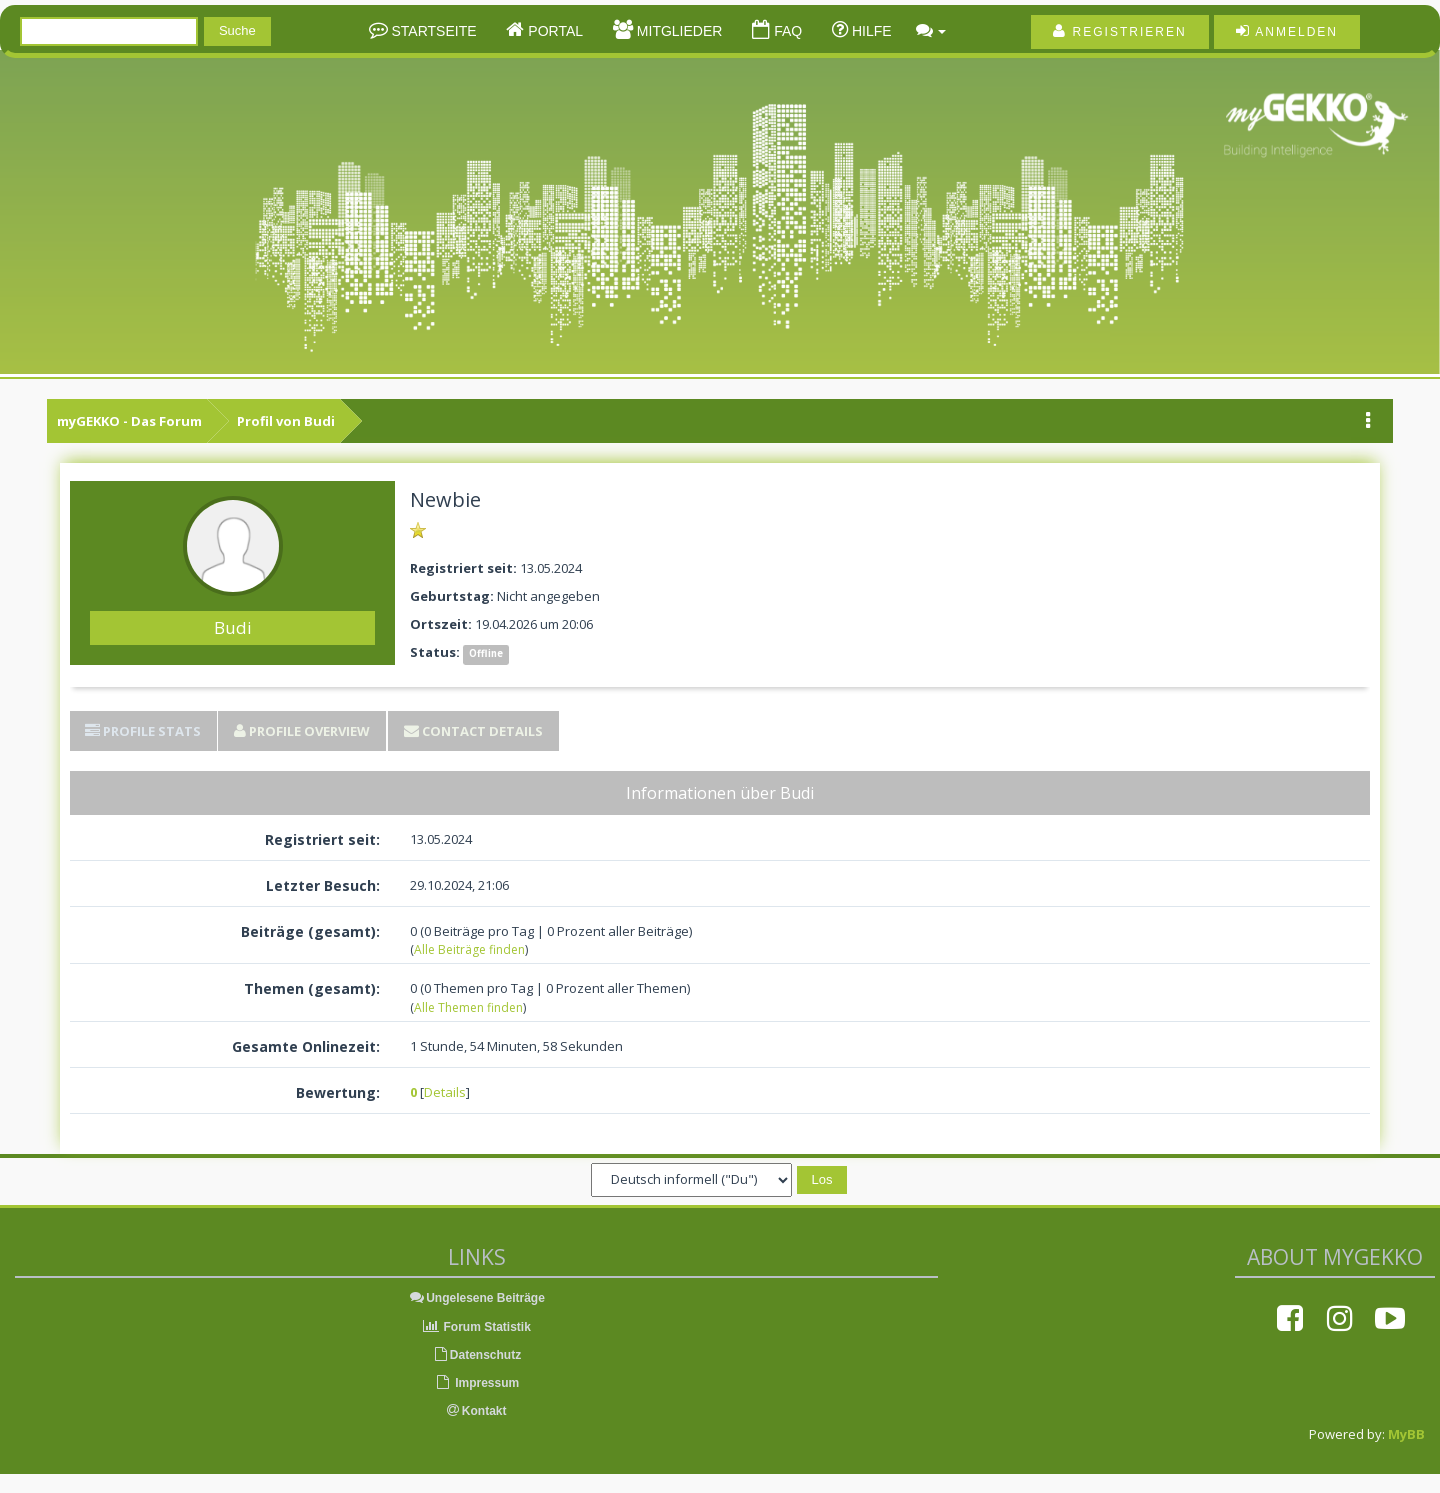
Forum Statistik (476, 1327)
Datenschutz (476, 1355)
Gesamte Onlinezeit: (306, 1046)
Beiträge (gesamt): (310, 931)
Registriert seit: (322, 839)
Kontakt (477, 1411)
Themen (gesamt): (312, 988)
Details (445, 1092)
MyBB (1406, 1434)
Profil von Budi (286, 421)
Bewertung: (338, 1092)
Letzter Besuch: (323, 885)
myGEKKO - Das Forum (129, 421)
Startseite (432, 31)
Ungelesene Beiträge (476, 1298)
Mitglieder (677, 31)
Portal (553, 31)
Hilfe (870, 31)
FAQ (786, 31)
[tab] (143, 731)
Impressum (476, 1383)
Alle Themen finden (468, 1007)
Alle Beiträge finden (469, 949)
